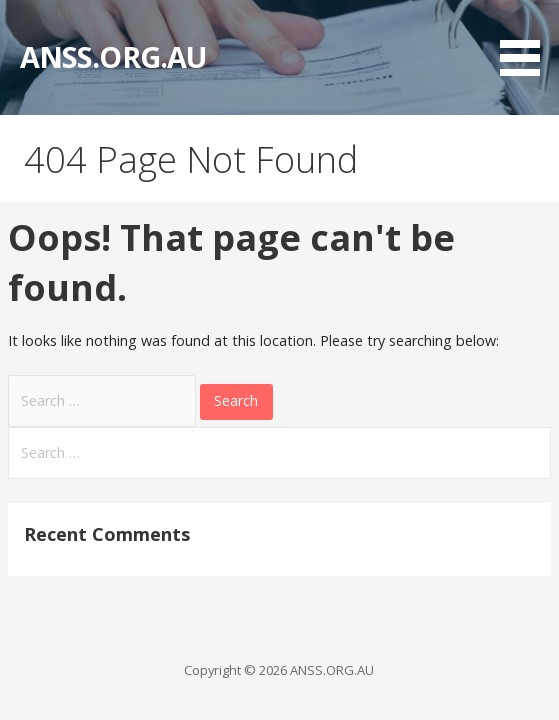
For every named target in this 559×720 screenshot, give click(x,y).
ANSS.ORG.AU (113, 56)
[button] (527, 41)
